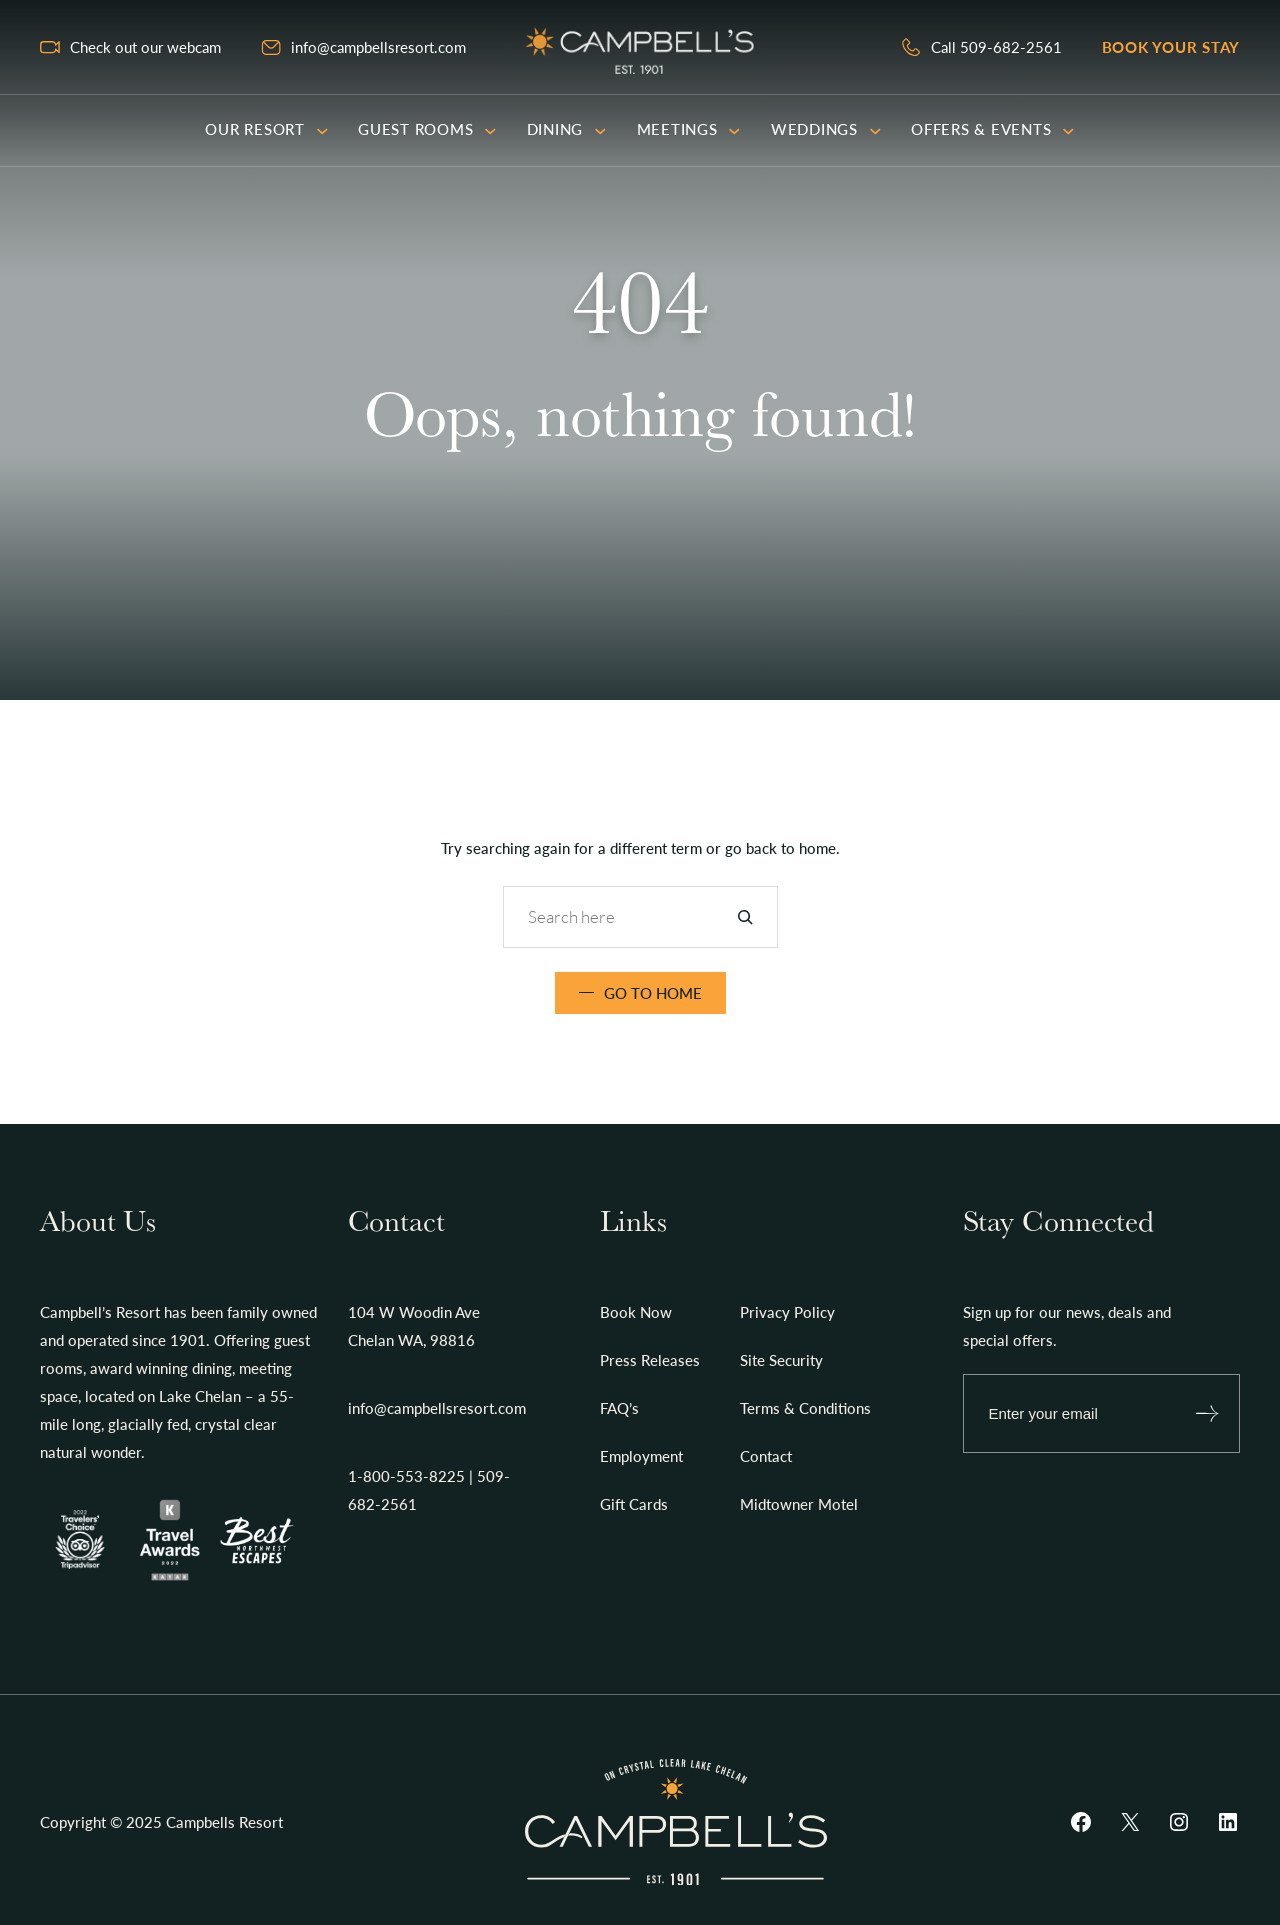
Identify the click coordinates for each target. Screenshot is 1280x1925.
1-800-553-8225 (406, 1476)
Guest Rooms (427, 129)
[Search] (745, 917)
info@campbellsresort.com (378, 47)
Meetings (689, 129)
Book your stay (1171, 47)
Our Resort (266, 129)
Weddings (826, 129)
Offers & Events (993, 129)
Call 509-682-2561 (996, 47)
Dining (567, 129)
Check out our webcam (145, 47)
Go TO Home (653, 993)
